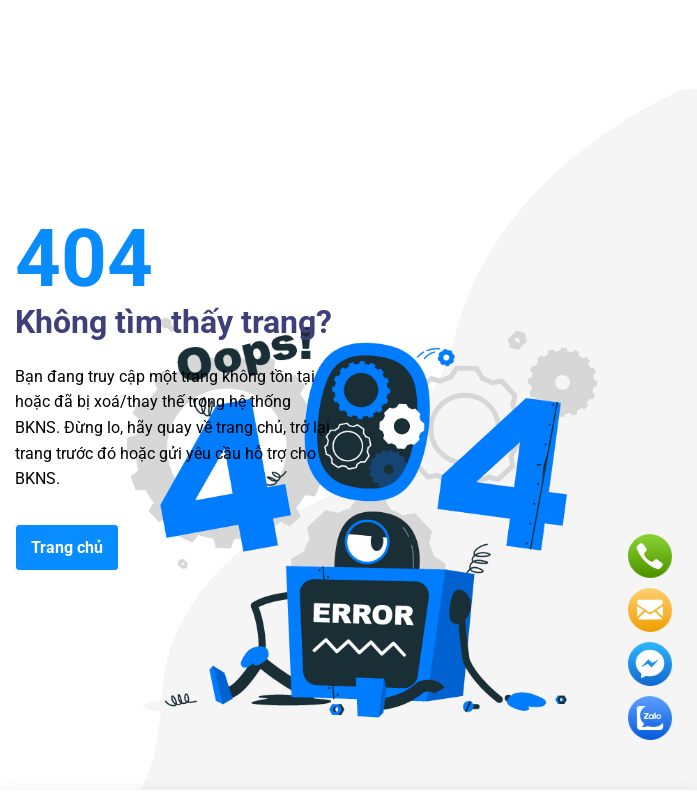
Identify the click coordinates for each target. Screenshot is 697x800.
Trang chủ (67, 547)
